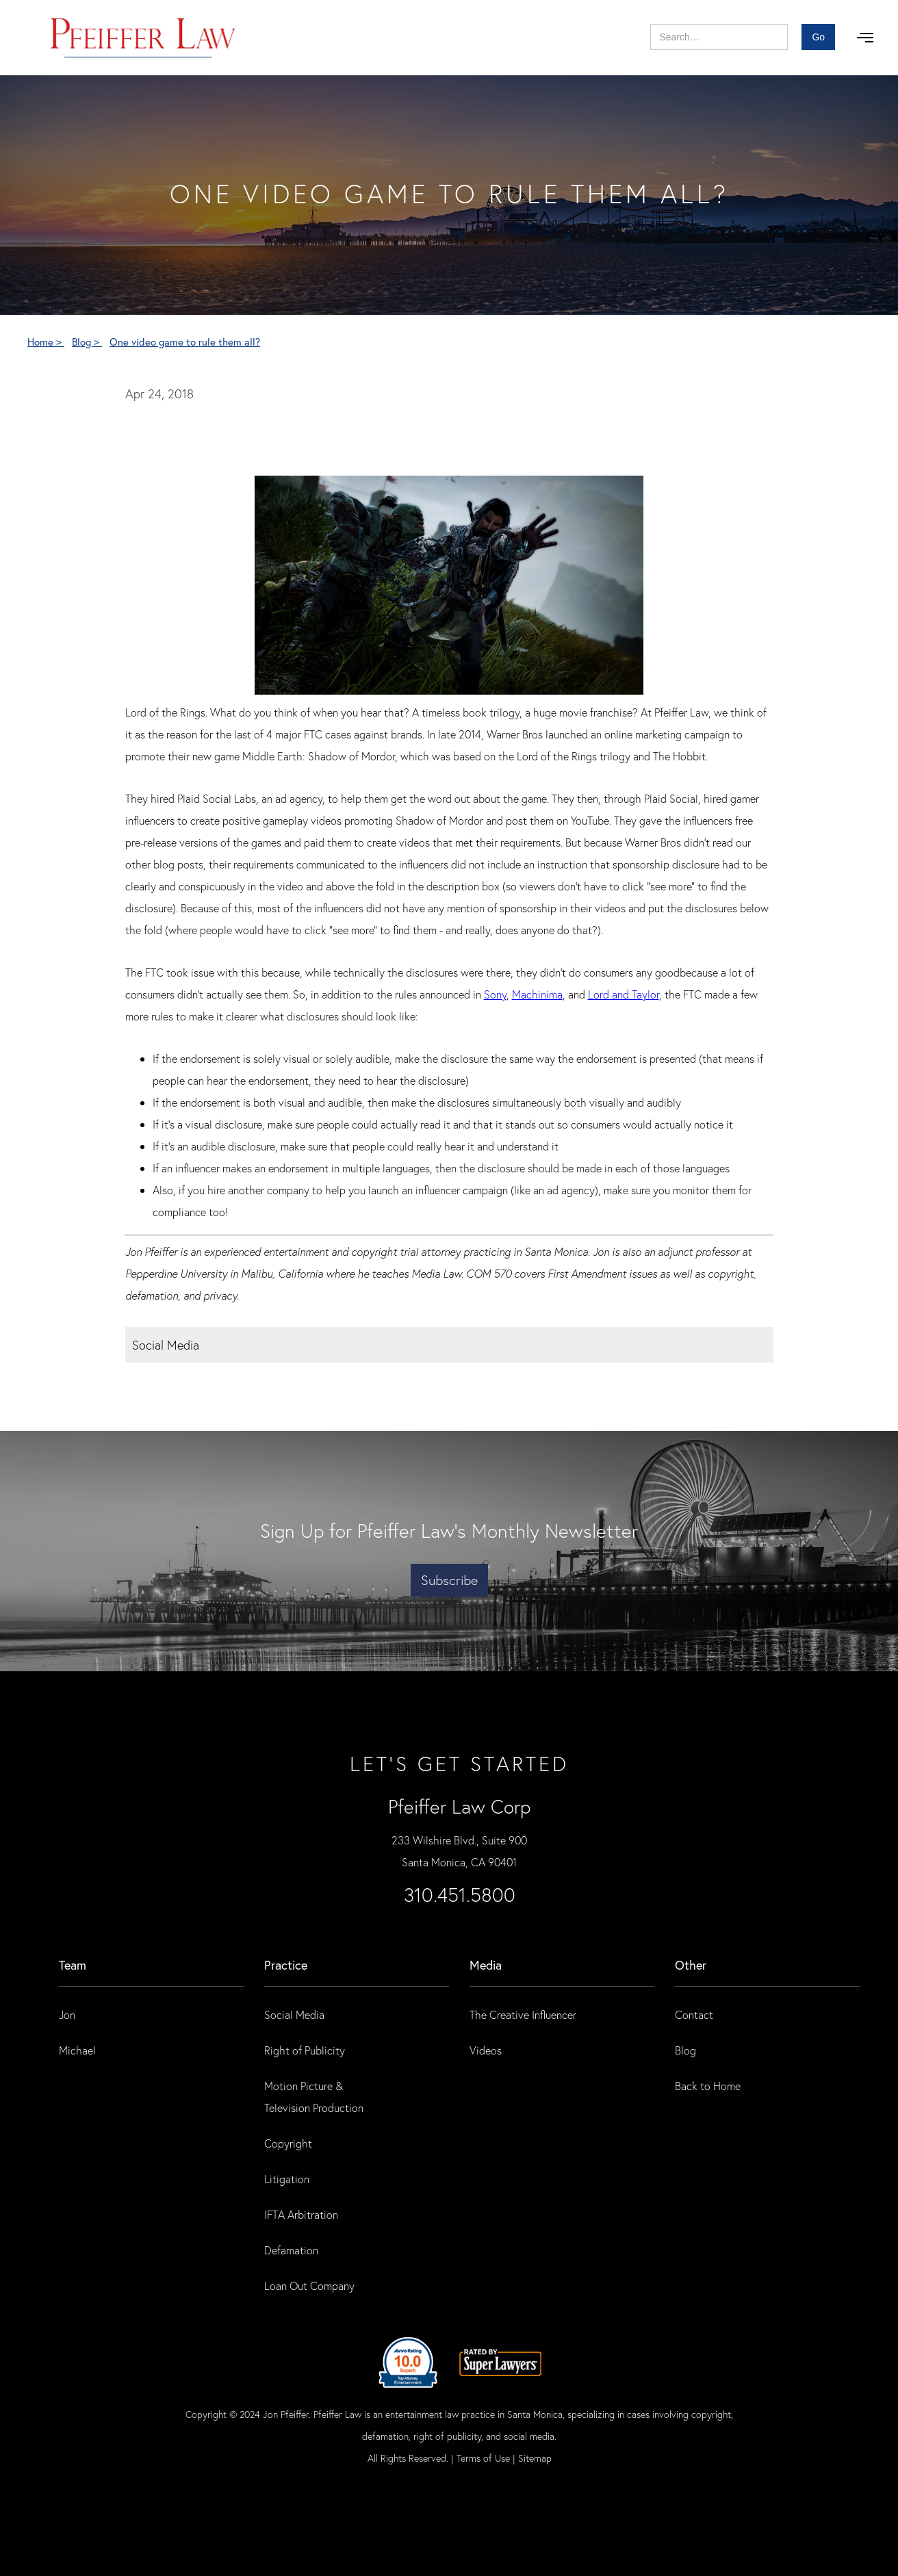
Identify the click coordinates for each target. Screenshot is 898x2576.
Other (690, 1965)
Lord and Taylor (623, 994)
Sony (495, 994)
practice (285, 1965)
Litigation (286, 2179)
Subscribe (449, 1580)
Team (72, 1965)
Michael (77, 2050)
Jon (67, 2014)
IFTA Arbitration (301, 2214)
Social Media (294, 2014)
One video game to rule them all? (185, 341)
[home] (143, 37)
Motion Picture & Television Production (313, 2096)
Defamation (291, 2250)
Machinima (537, 994)
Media (486, 1965)
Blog (685, 2050)
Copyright (288, 2143)
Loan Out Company (309, 2285)
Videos (486, 2050)
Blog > (87, 341)
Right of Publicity (304, 2050)
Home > (45, 341)
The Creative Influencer (523, 2014)
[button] (865, 37)
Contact (694, 2014)
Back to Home (708, 2085)
